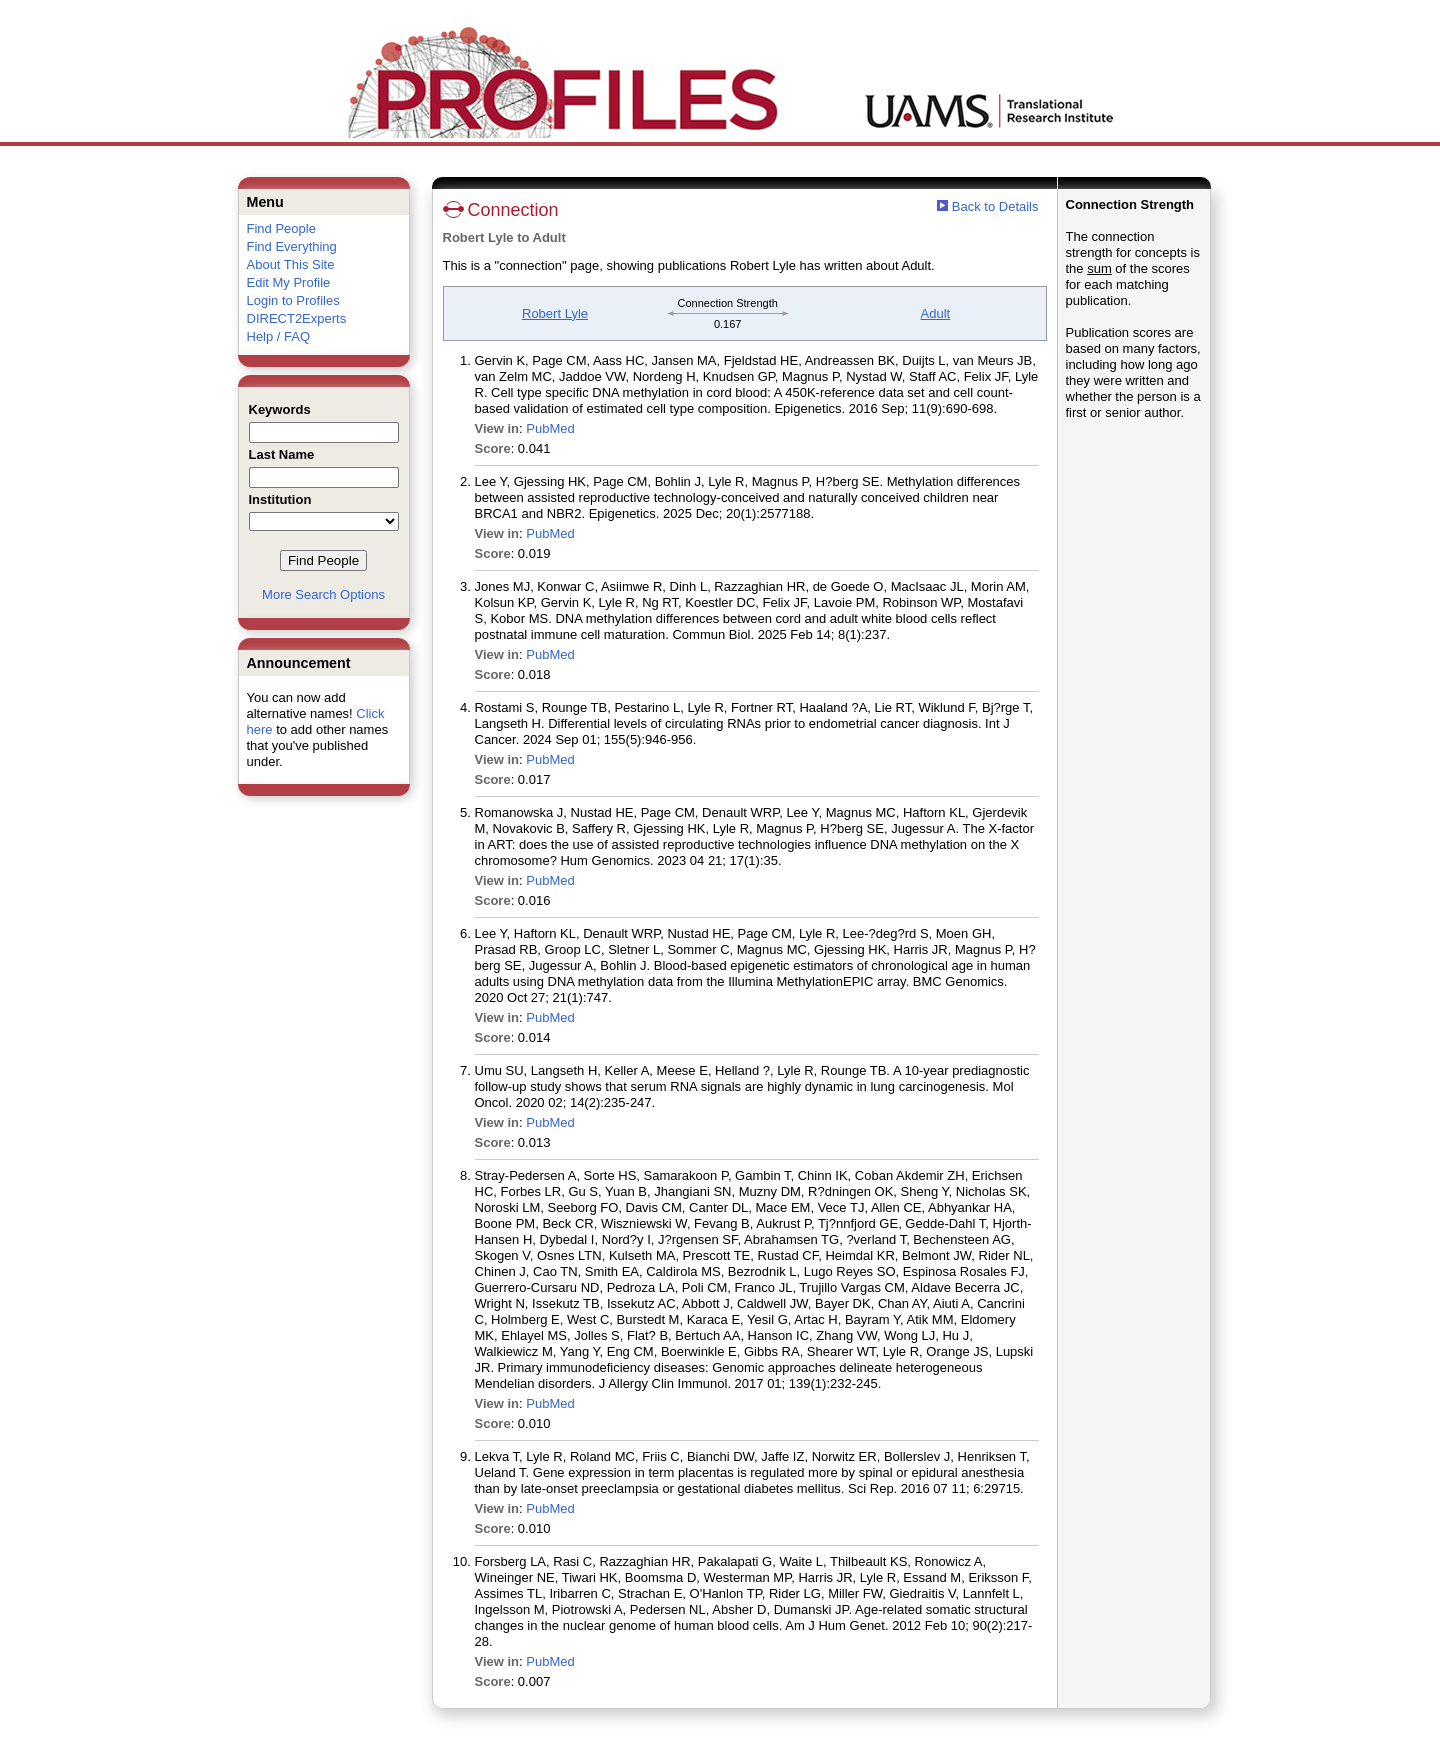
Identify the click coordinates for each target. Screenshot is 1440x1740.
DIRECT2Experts (297, 318)
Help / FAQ (279, 336)
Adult (936, 313)
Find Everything (292, 246)
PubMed (550, 428)
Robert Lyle (555, 313)
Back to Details (995, 206)
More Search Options (323, 594)
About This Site (291, 264)
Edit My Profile (289, 282)
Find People (281, 228)
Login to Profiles (293, 300)
